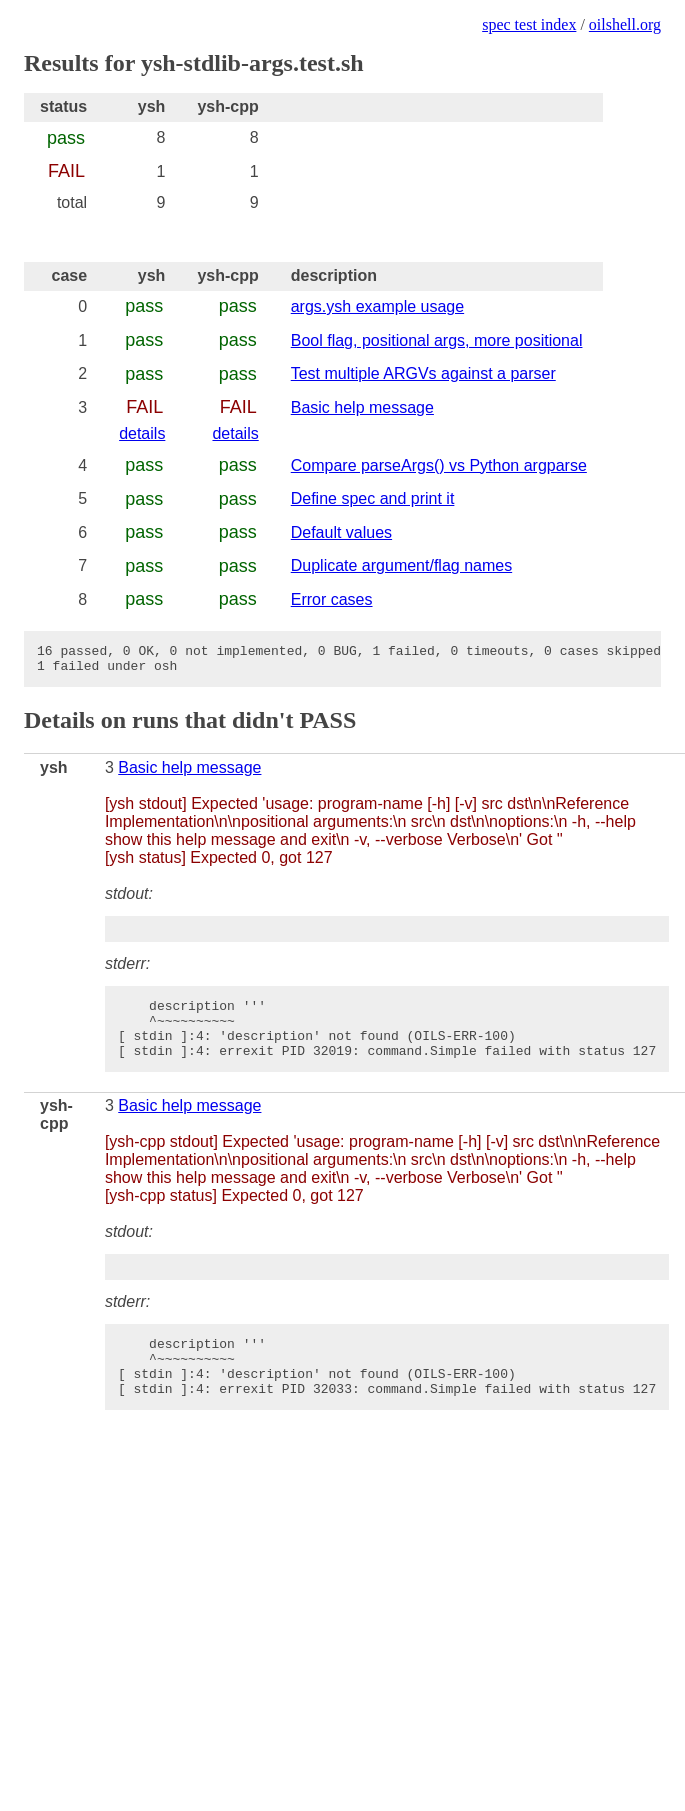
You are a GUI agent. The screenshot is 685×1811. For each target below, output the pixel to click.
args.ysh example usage (377, 306)
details (142, 433)
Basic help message (362, 407)
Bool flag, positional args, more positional (437, 340)
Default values (341, 532)
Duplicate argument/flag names (401, 565)
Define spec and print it (373, 498)
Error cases (332, 599)
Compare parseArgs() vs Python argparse (439, 465)
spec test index (529, 24)
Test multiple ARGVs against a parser (423, 373)
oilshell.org (625, 24)
